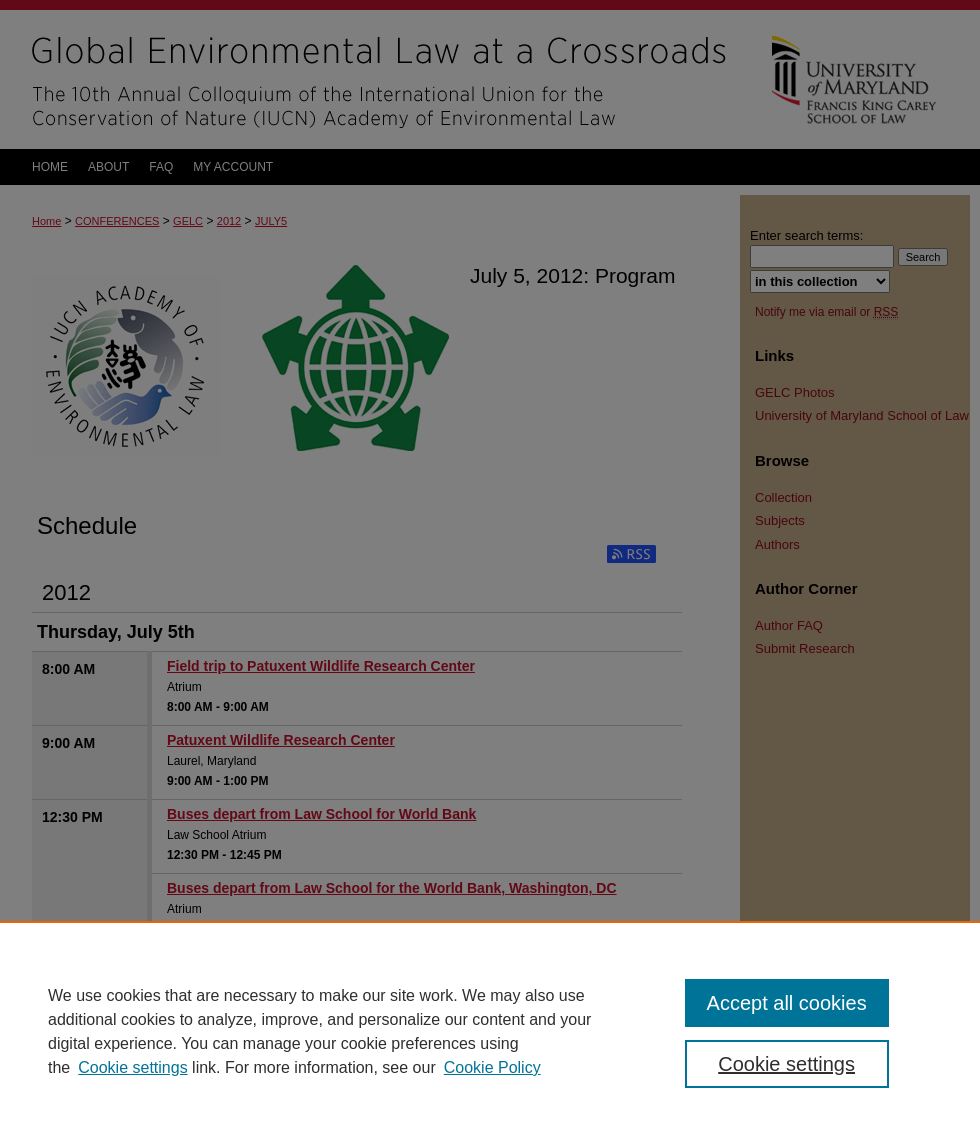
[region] (490, 1031)
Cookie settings (132, 1067)
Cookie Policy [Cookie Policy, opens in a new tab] (492, 1067)
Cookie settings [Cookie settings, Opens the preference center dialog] (786, 1064)
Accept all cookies (787, 1003)
